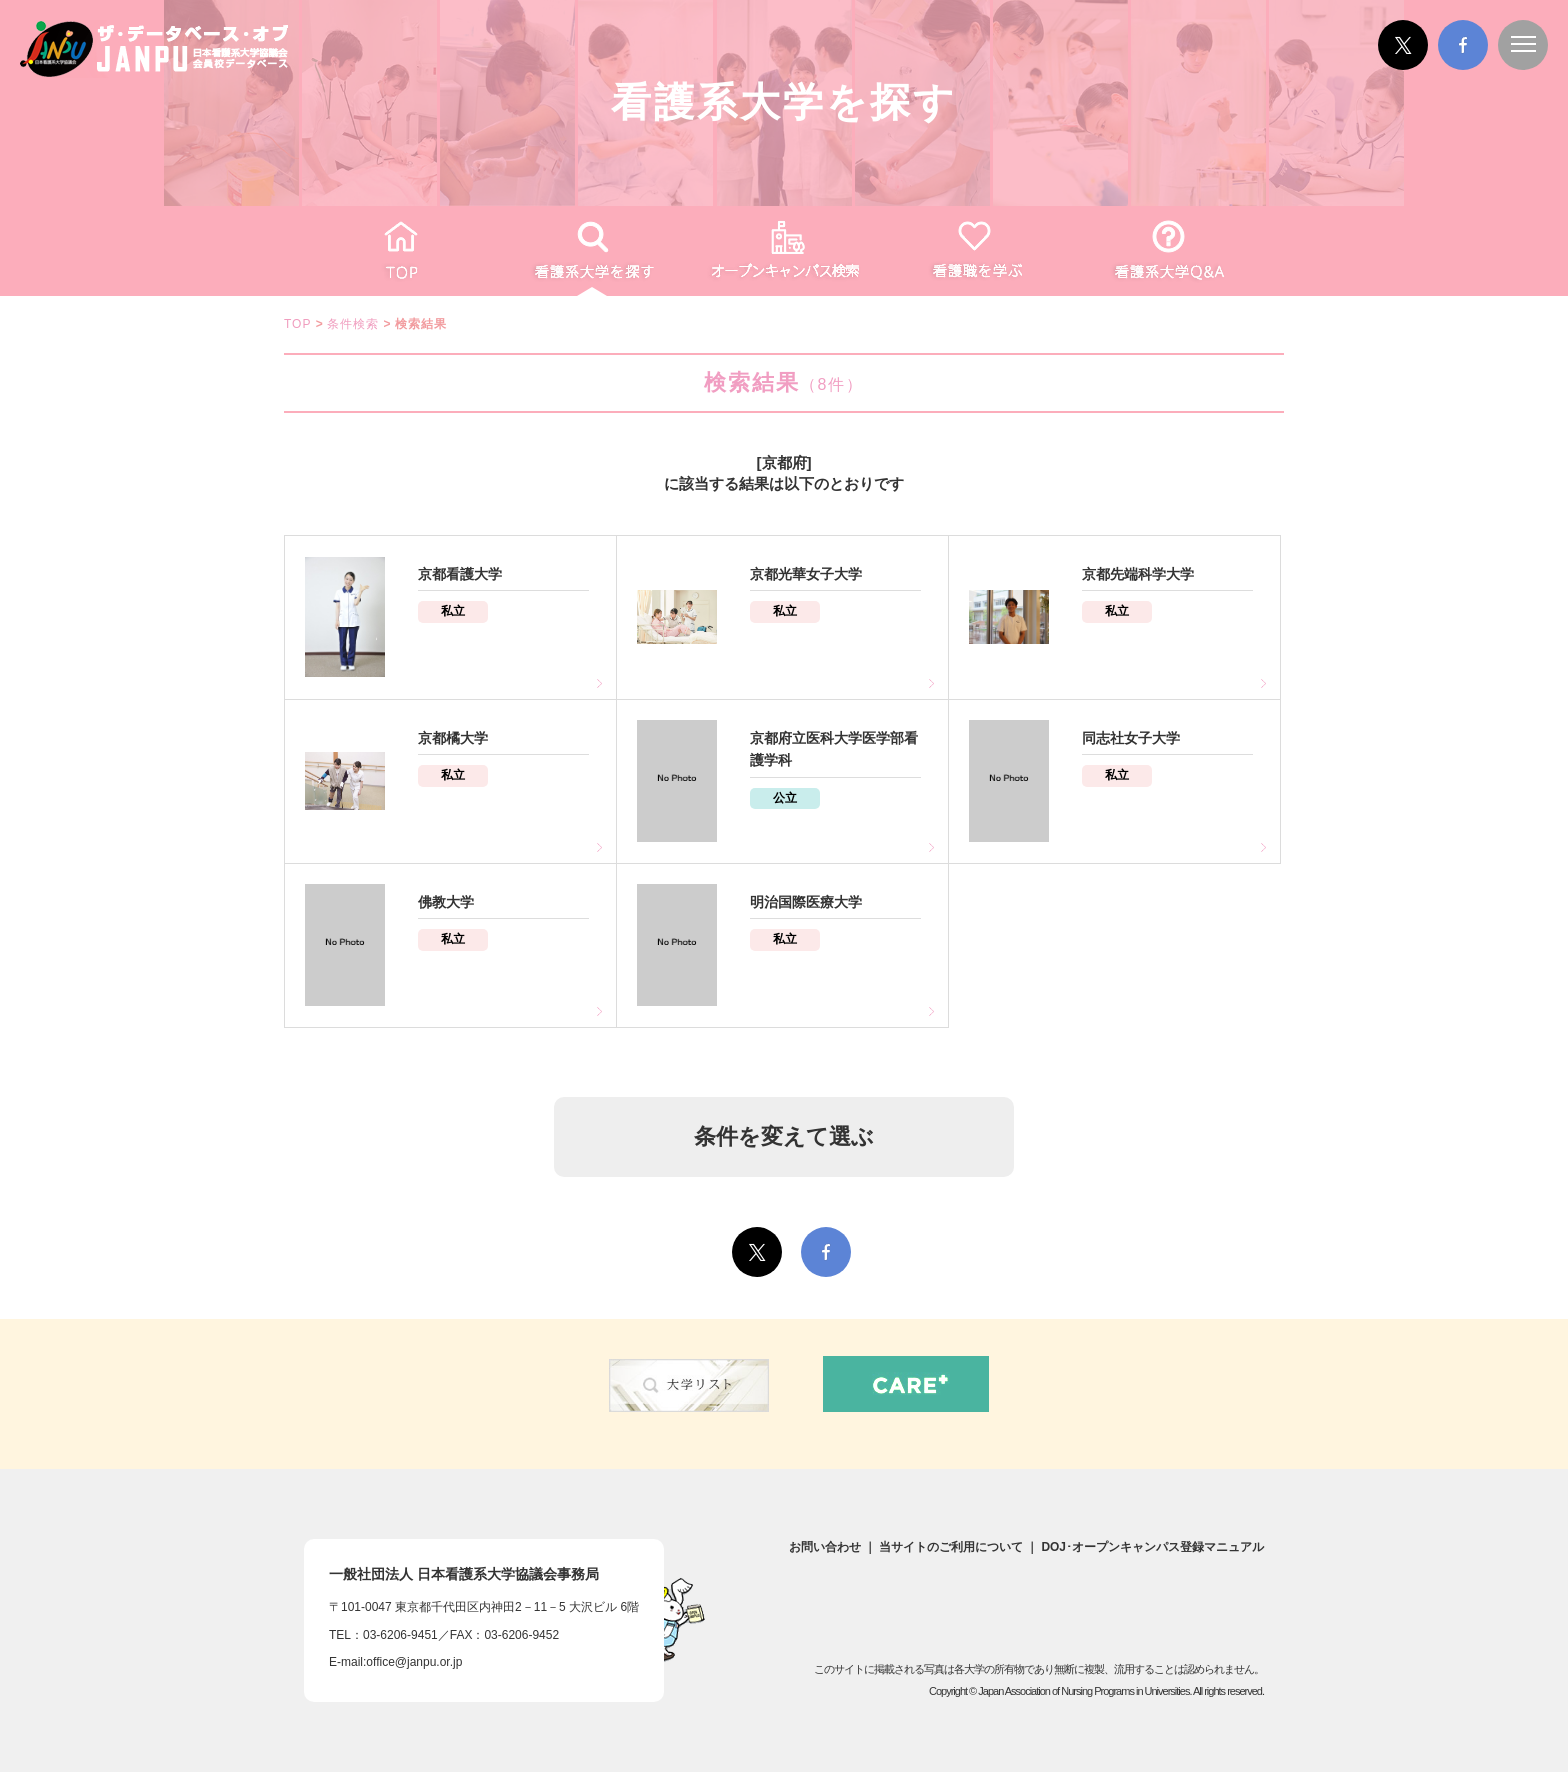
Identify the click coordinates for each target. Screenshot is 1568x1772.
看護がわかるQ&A (1168, 251)
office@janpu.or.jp (414, 1662)
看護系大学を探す (592, 251)
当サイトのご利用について (951, 1547)
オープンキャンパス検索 (784, 251)
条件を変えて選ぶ (784, 1136)
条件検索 (353, 324)
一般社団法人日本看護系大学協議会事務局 (464, 1574)
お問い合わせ (825, 1547)
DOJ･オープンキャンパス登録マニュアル (1152, 1547)
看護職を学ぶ (976, 251)
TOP (400, 251)
